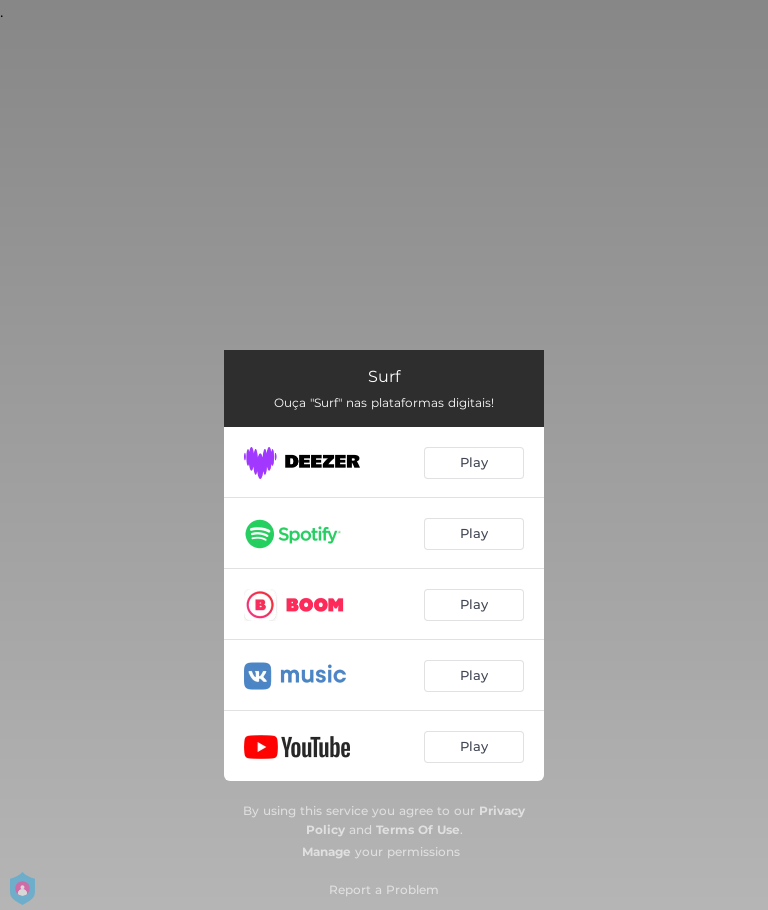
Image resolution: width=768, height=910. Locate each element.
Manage (326, 851)
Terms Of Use (418, 829)
